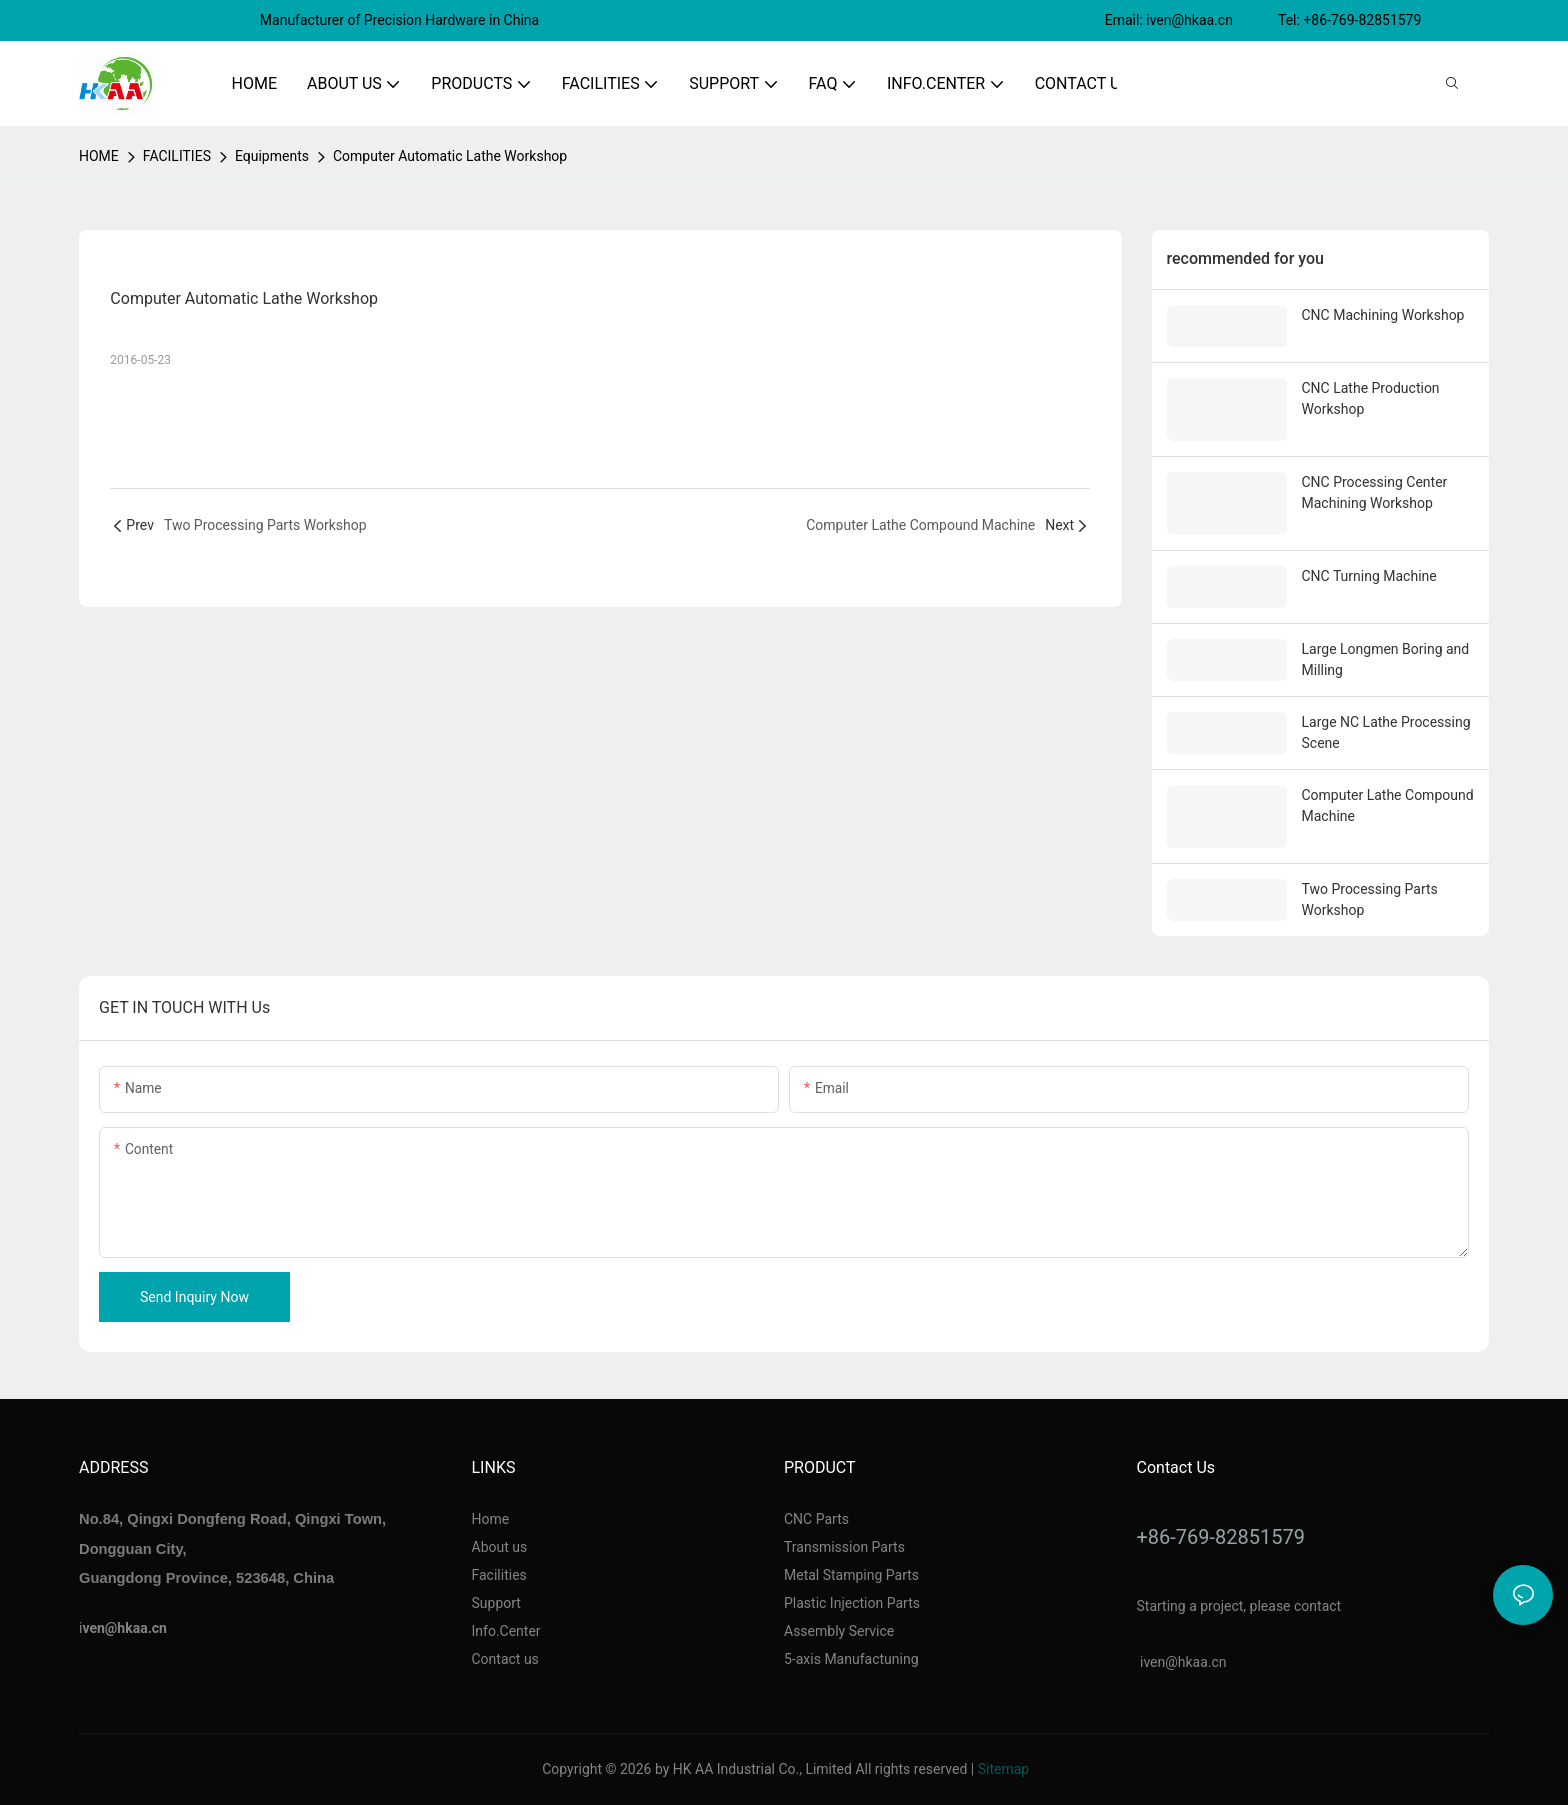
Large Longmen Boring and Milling (1386, 659)
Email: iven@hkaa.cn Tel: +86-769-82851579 (1265, 20)
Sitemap (1003, 1769)
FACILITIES (177, 156)
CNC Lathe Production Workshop (1371, 398)
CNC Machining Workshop (1383, 315)
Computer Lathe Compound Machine (1388, 805)
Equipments (272, 156)
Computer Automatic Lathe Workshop (450, 156)
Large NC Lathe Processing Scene (1386, 732)
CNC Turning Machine (1369, 576)
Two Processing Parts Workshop (1370, 899)
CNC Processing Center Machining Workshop (1375, 492)
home (99, 156)
